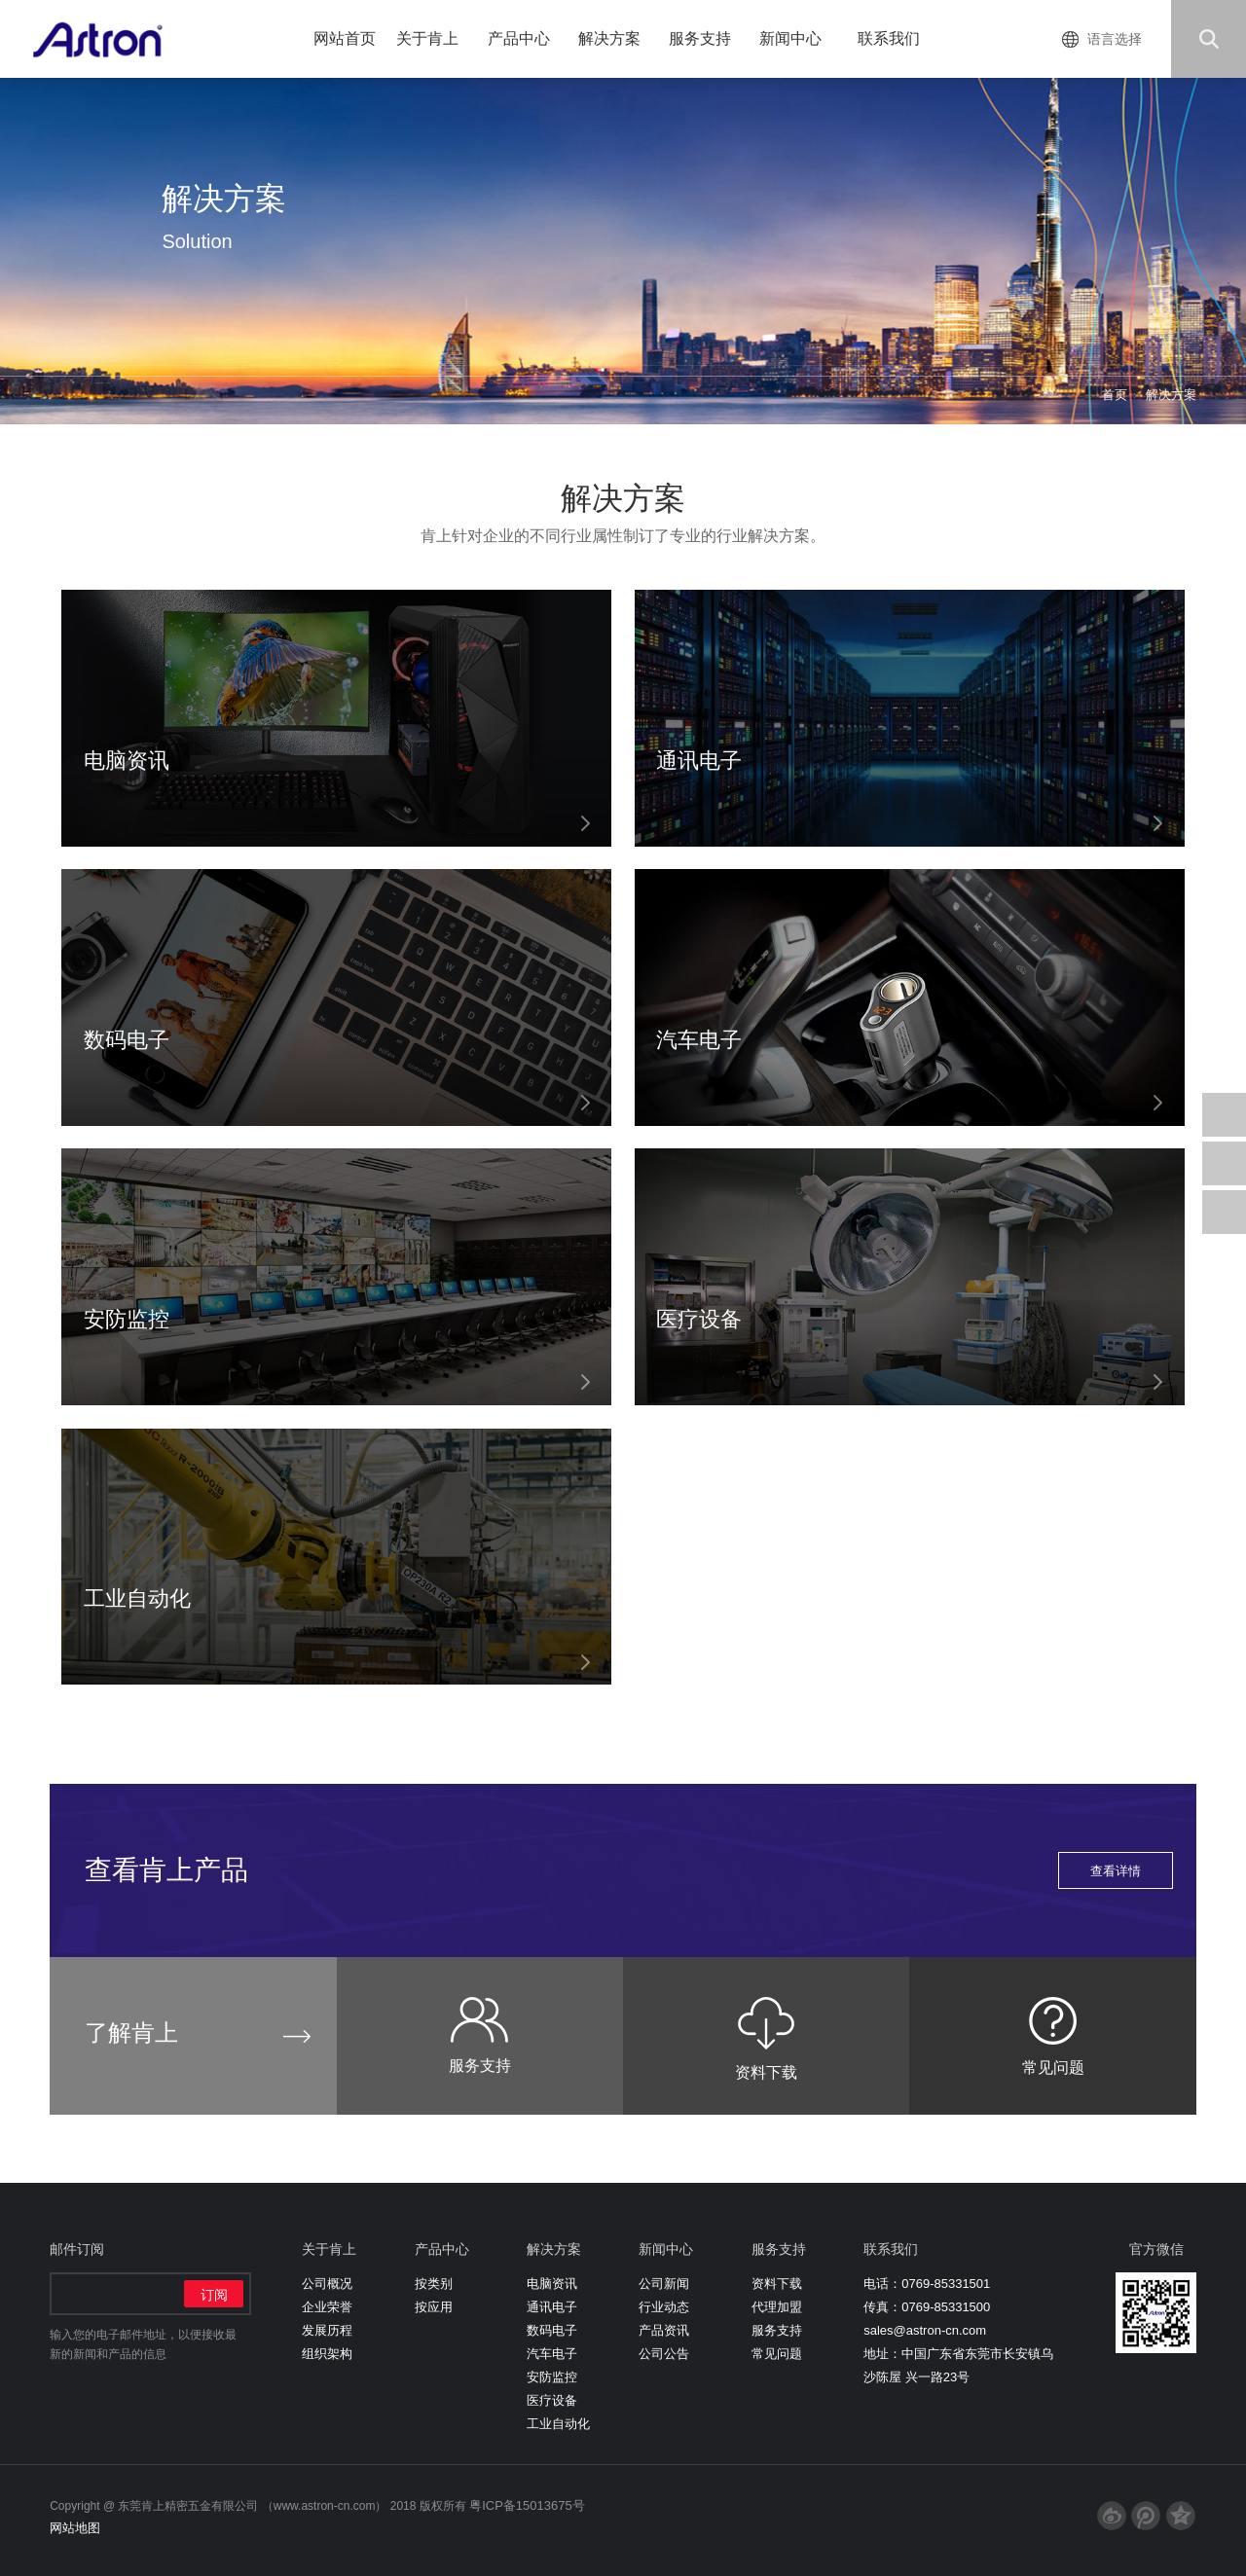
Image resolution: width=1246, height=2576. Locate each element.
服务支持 (707, 38)
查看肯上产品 (629, 1870)
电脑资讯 (552, 2283)
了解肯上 (131, 2032)
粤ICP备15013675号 (527, 2505)
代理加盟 (776, 2307)
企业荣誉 (327, 2307)
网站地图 (75, 2528)
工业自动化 (558, 2423)
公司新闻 (664, 2283)
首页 (1114, 394)
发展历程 (327, 2330)
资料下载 (776, 2283)
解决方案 (616, 38)
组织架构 (327, 2353)
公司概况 (327, 2283)
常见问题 (776, 2353)
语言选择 (1114, 39)
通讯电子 (552, 2307)
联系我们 (889, 38)
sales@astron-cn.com (924, 2330)
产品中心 (526, 38)
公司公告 (664, 2353)
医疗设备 (552, 2400)
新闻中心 (797, 38)
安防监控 (552, 2377)
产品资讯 (664, 2330)
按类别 (434, 2283)
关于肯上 (434, 38)
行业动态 (664, 2307)
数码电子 (552, 2330)
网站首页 (344, 38)
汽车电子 (552, 2353)
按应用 (434, 2307)
